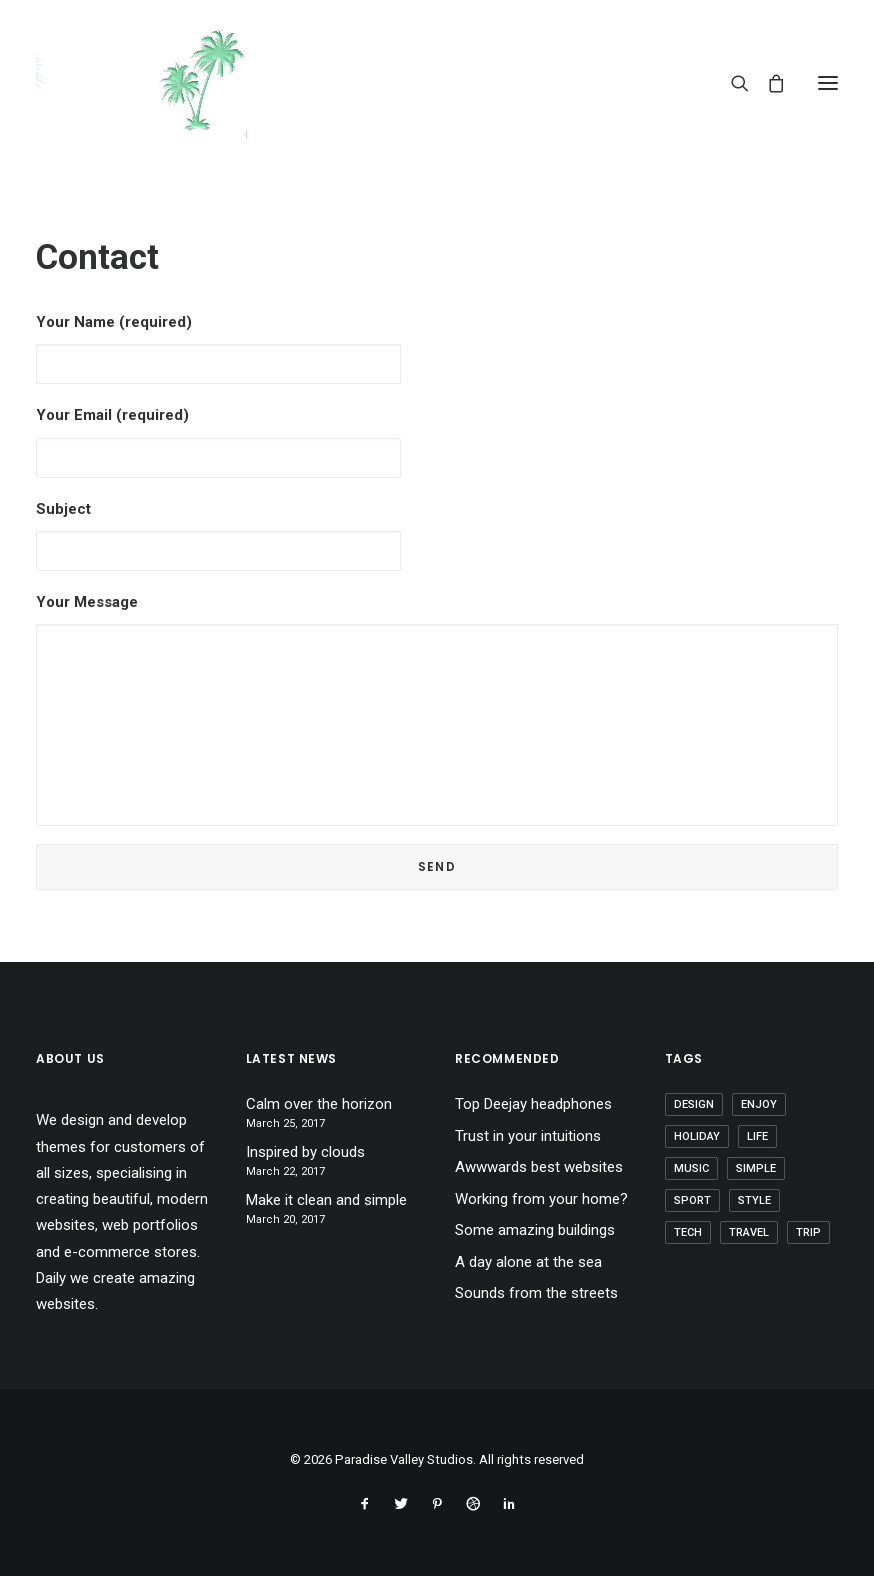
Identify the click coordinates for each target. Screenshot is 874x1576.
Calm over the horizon (319, 1104)
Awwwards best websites (539, 1167)
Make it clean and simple (326, 1200)
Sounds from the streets (536, 1293)
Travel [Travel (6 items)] (749, 1232)
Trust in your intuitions (528, 1136)
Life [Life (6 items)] (757, 1136)
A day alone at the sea (528, 1262)
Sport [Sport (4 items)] (692, 1200)
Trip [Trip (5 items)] (808, 1232)
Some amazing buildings (535, 1230)
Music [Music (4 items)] (691, 1168)
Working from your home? (541, 1199)
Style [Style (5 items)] (754, 1200)
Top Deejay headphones (533, 1104)
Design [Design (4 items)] (694, 1104)
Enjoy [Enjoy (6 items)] (759, 1104)
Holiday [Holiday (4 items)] (697, 1136)
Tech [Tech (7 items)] (688, 1232)
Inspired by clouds (305, 1152)
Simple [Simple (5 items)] (756, 1168)
